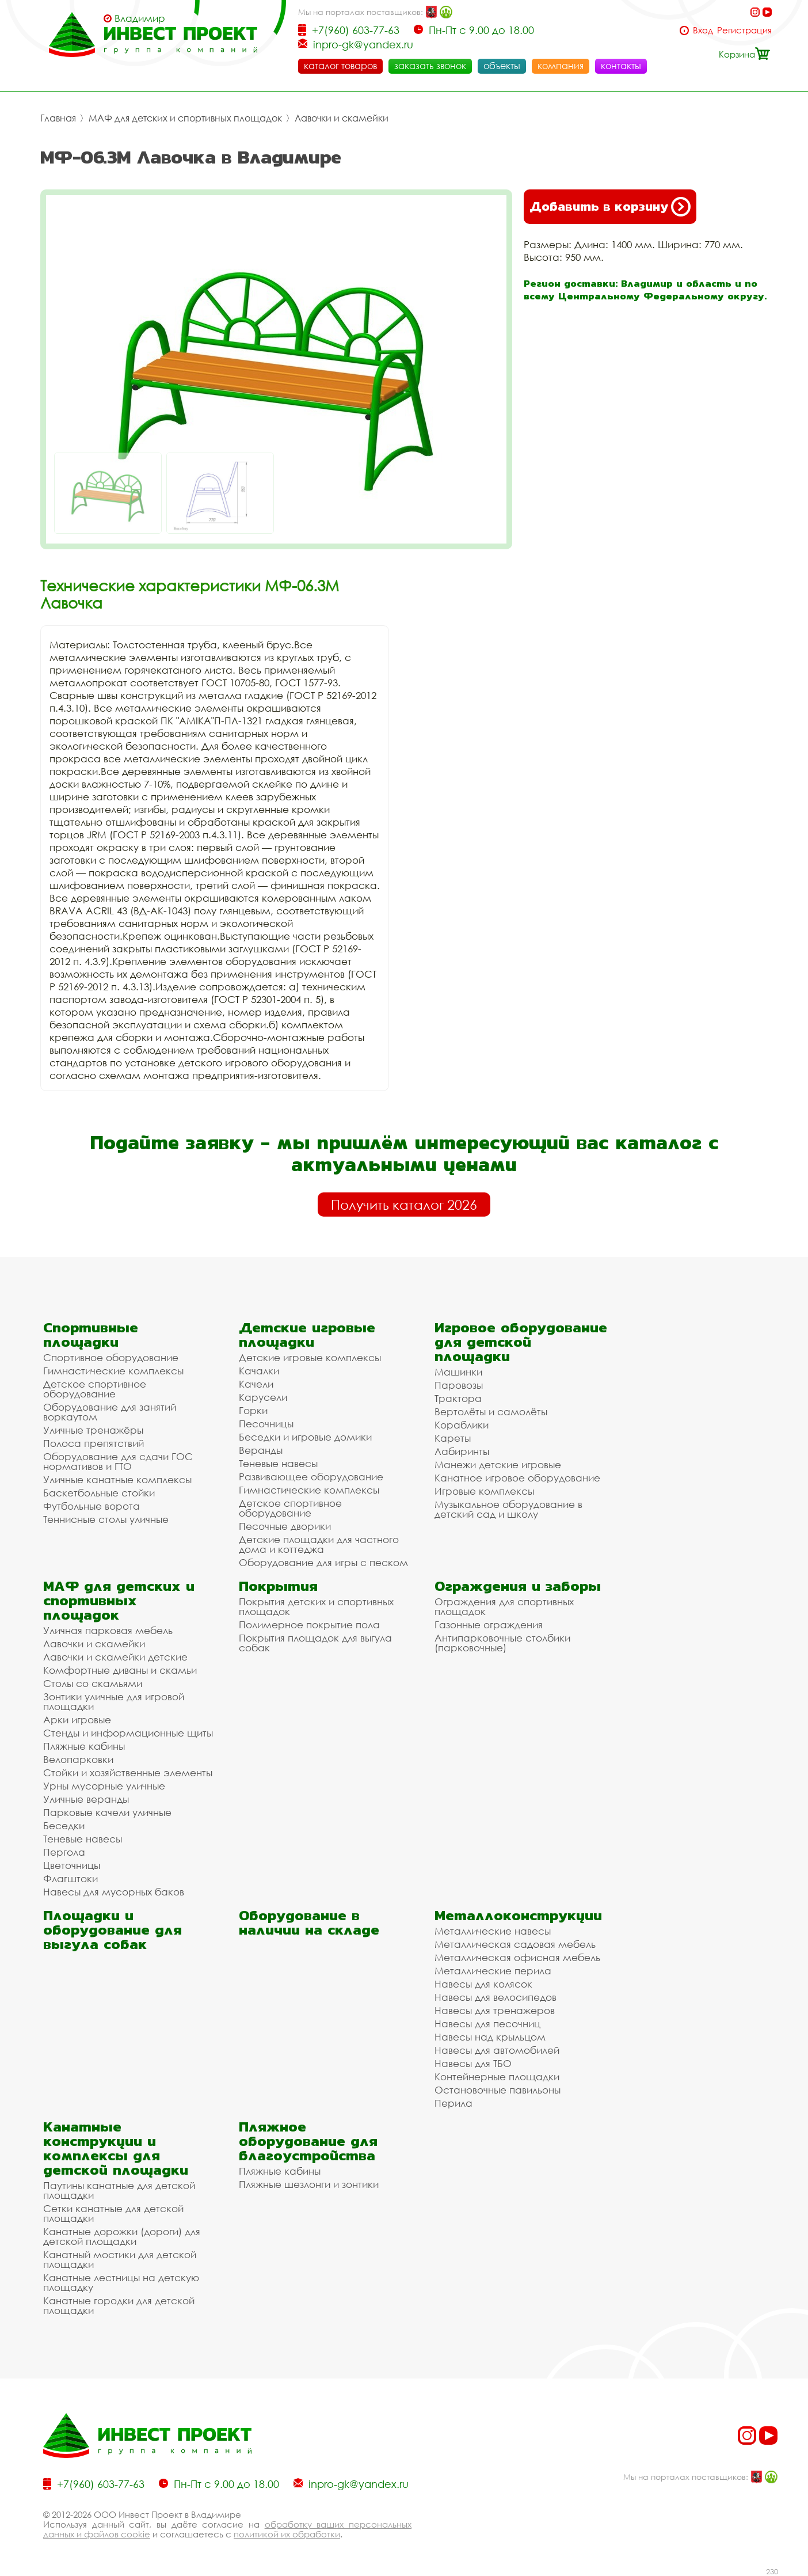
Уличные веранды (86, 1799)
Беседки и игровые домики (305, 1437)
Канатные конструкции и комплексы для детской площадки (115, 2148)
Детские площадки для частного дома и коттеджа (319, 1544)
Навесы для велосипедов (496, 1997)
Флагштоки (70, 1878)
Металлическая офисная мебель (517, 1957)
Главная (58, 118)
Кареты (453, 1438)
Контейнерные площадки (497, 2076)
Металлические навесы (493, 1931)
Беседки (64, 1825)
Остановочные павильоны (498, 2090)
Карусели (263, 1397)
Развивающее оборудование (311, 1476)
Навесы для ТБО (473, 2063)
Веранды (261, 1450)
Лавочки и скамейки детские (115, 1657)
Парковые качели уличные (107, 1812)
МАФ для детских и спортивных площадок (185, 118)
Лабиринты (462, 1451)
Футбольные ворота (91, 1506)
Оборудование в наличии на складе (309, 1922)
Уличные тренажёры (93, 1430)
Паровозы (459, 1385)
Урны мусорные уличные (104, 1786)
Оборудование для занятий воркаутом (109, 1412)
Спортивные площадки (90, 1334)
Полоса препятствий (93, 1443)
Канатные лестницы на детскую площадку (121, 2282)
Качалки (259, 1371)
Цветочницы (71, 1865)
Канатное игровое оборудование (517, 1478)
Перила (453, 2103)
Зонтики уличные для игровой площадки (113, 1701)
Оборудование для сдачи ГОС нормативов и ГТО (118, 1461)
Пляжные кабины (84, 1746)
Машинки (458, 1372)
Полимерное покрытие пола (309, 1624)
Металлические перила (493, 1970)
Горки (253, 1410)
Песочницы (266, 1423)
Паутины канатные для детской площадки (119, 2190)
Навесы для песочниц (487, 2023)
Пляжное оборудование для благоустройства (308, 2141)
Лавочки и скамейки (341, 118)
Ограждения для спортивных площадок (504, 1606)
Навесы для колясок (483, 1984)
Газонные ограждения (489, 1624)
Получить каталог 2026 (404, 1204)
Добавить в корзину (610, 206)
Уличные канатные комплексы (117, 1479)
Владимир (140, 18)
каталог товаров (340, 65)
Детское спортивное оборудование (94, 1389)
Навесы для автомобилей (497, 2050)
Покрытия (278, 1586)
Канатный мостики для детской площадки (119, 2259)
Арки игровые (77, 1719)
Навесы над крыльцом (490, 2037)
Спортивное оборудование (110, 1357)
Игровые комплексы (484, 1491)
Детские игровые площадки (307, 1334)
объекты (501, 65)
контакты (621, 65)
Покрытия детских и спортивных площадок (316, 1606)
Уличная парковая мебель (108, 1630)
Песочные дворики (285, 1526)
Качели (256, 1384)
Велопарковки (78, 1759)
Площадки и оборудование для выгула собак (112, 1929)
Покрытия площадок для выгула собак (315, 1642)
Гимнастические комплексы (113, 1371)
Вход (703, 30)
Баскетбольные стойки (99, 1493)
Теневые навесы (278, 1463)
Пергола (64, 1852)
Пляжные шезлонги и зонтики (309, 2184)
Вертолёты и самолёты (491, 1411)
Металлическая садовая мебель (515, 1944)
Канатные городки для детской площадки (119, 2305)
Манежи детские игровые (498, 1464)
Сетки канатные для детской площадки (113, 2213)
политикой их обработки (287, 2534)
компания (561, 65)
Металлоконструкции (518, 1915)
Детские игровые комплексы (310, 1357)
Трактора (458, 1398)
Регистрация (744, 30)
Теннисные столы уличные (106, 1519)
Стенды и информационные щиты (128, 1733)
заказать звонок (430, 65)
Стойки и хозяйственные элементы (127, 1772)
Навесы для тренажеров (495, 2010)
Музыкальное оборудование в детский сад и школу (508, 1509)
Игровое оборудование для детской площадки (521, 1341)
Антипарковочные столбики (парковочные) (502, 1642)
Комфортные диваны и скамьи (120, 1670)
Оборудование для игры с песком (323, 1562)
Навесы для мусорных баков (113, 1892)
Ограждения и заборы (518, 1586)
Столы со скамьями (92, 1683)
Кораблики (462, 1425)
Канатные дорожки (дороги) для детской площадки (121, 2236)
